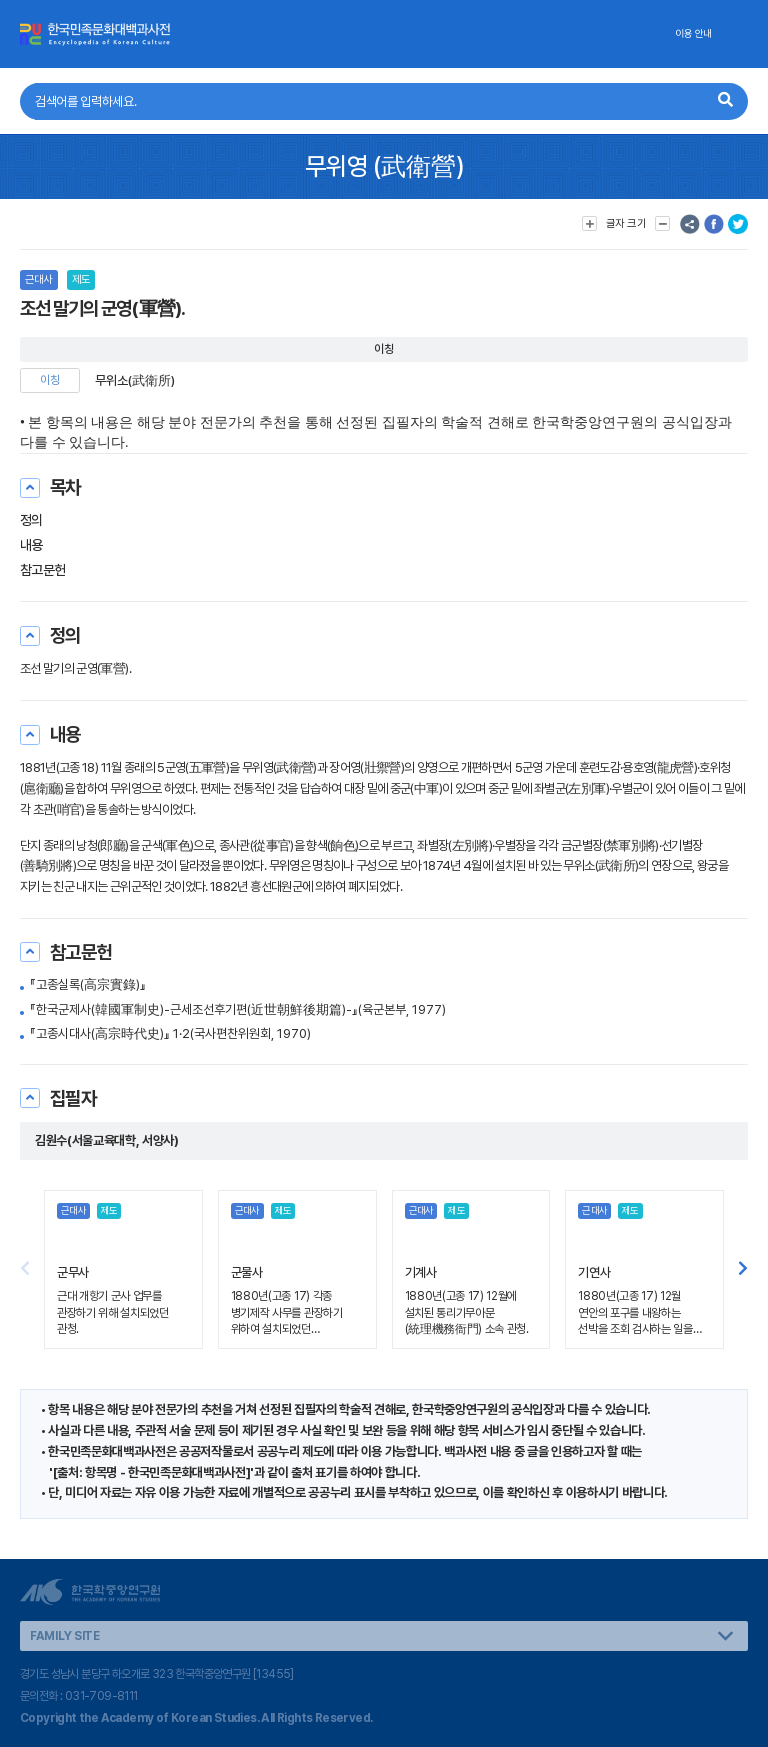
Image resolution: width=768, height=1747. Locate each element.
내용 (31, 545)
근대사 (39, 279)
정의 (31, 520)
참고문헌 (43, 570)
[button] (743, 1270)
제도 (81, 279)
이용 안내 (693, 33)
